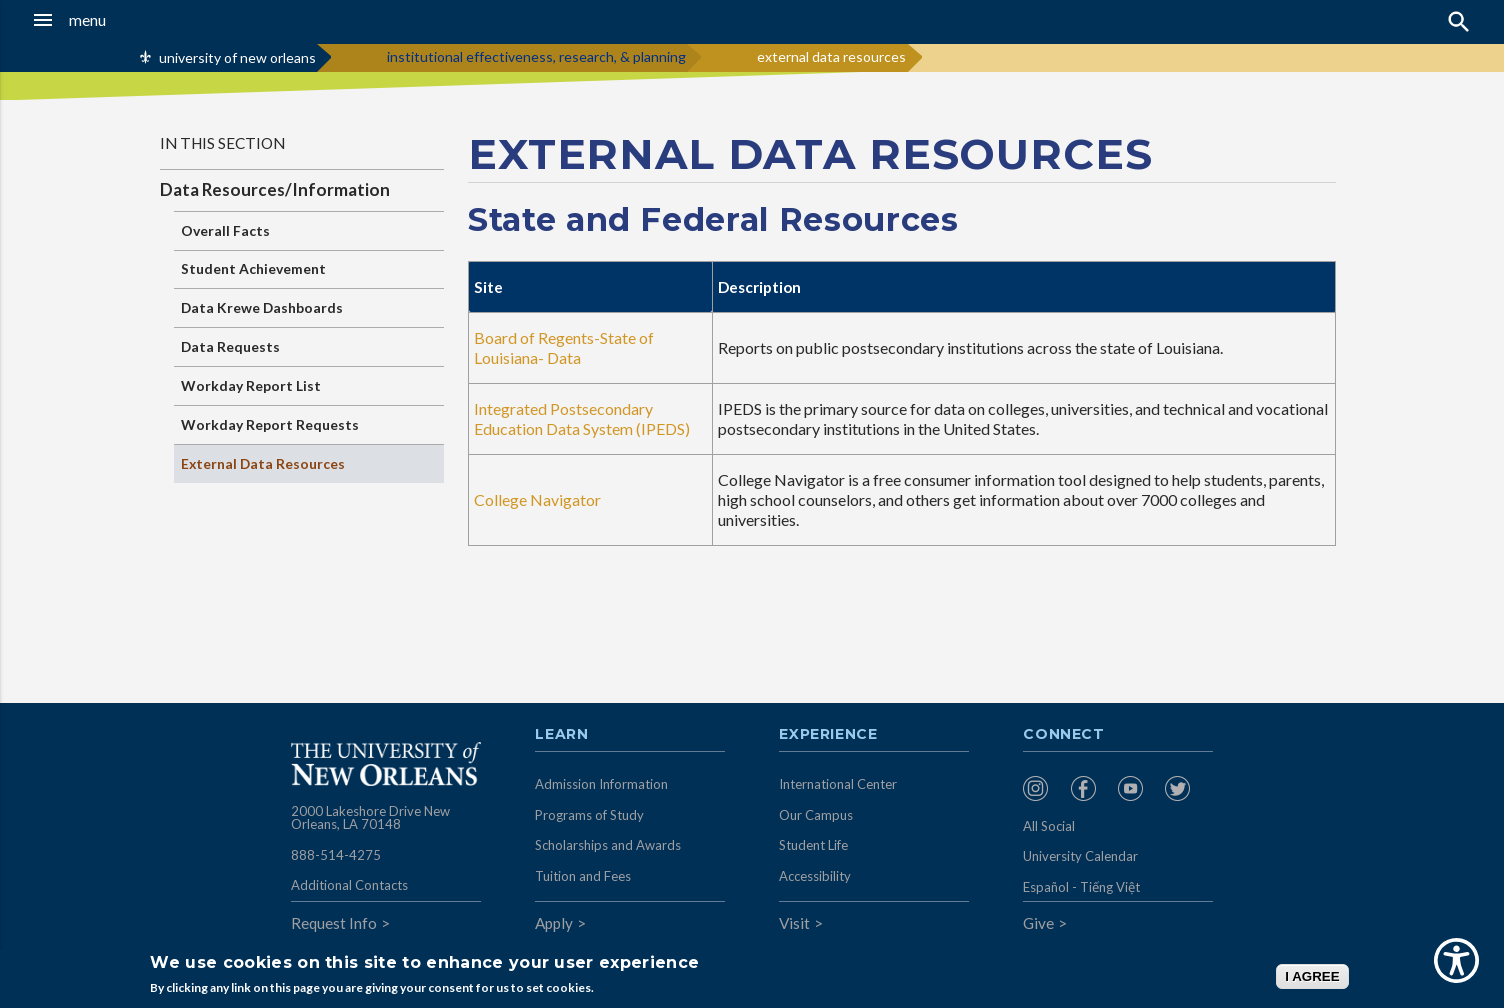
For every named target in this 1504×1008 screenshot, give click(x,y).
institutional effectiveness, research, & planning (536, 56)
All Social (1049, 826)
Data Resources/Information (275, 189)
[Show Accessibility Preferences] (1456, 960)
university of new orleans (237, 57)
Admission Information (601, 784)
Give (1038, 923)
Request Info (334, 923)
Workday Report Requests (270, 424)
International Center (838, 784)
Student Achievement (253, 268)
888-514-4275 (336, 855)
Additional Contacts (349, 885)
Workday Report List (251, 385)
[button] (139, 20)
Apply (554, 923)
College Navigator (537, 499)
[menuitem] (1041, 788)
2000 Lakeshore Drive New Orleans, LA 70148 (370, 818)
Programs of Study (589, 815)
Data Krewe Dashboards (262, 307)
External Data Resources (263, 463)
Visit (794, 923)
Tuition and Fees (583, 876)
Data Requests (230, 346)
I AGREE (1312, 976)
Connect (1064, 735)
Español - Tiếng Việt (1081, 887)
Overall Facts (225, 230)
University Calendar (1080, 856)
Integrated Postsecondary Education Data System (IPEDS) (582, 418)
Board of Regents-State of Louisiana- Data (564, 347)
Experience (828, 735)
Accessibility (815, 876)
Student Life (813, 845)
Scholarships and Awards (608, 845)
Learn (561, 735)
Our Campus (816, 815)
